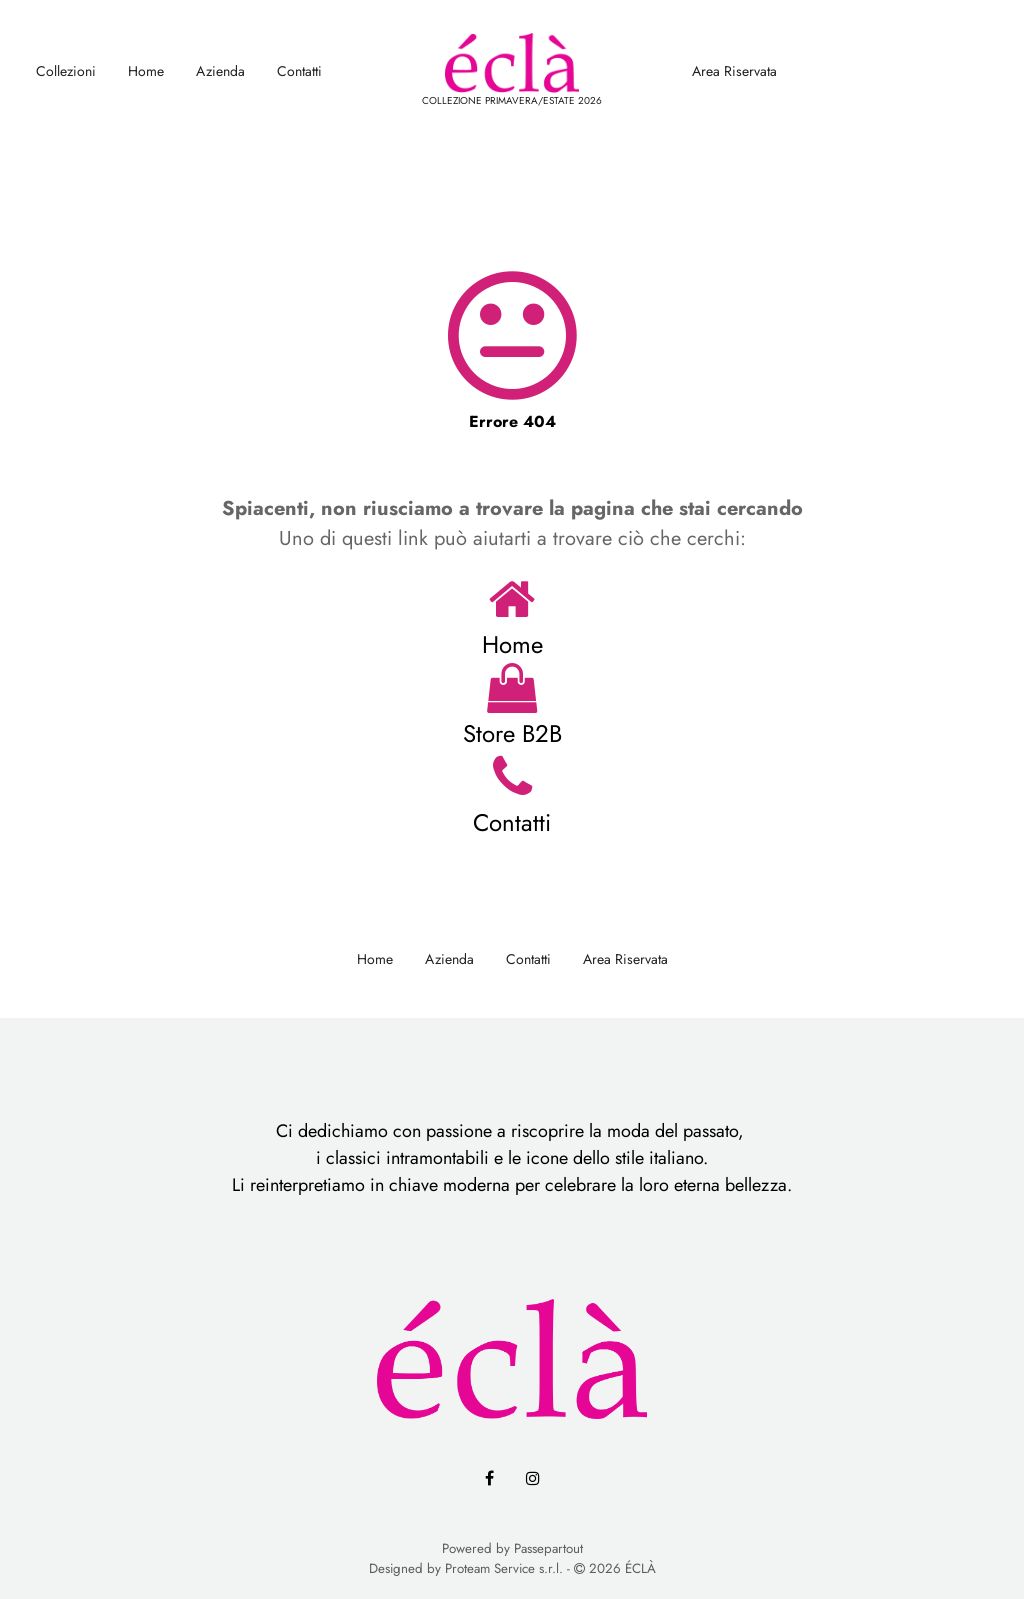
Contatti (299, 71)
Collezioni (66, 71)
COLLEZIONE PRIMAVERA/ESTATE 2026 (512, 100)
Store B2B (512, 733)
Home (146, 71)
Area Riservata (734, 71)
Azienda (220, 71)
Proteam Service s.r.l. (504, 1568)
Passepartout (548, 1548)
